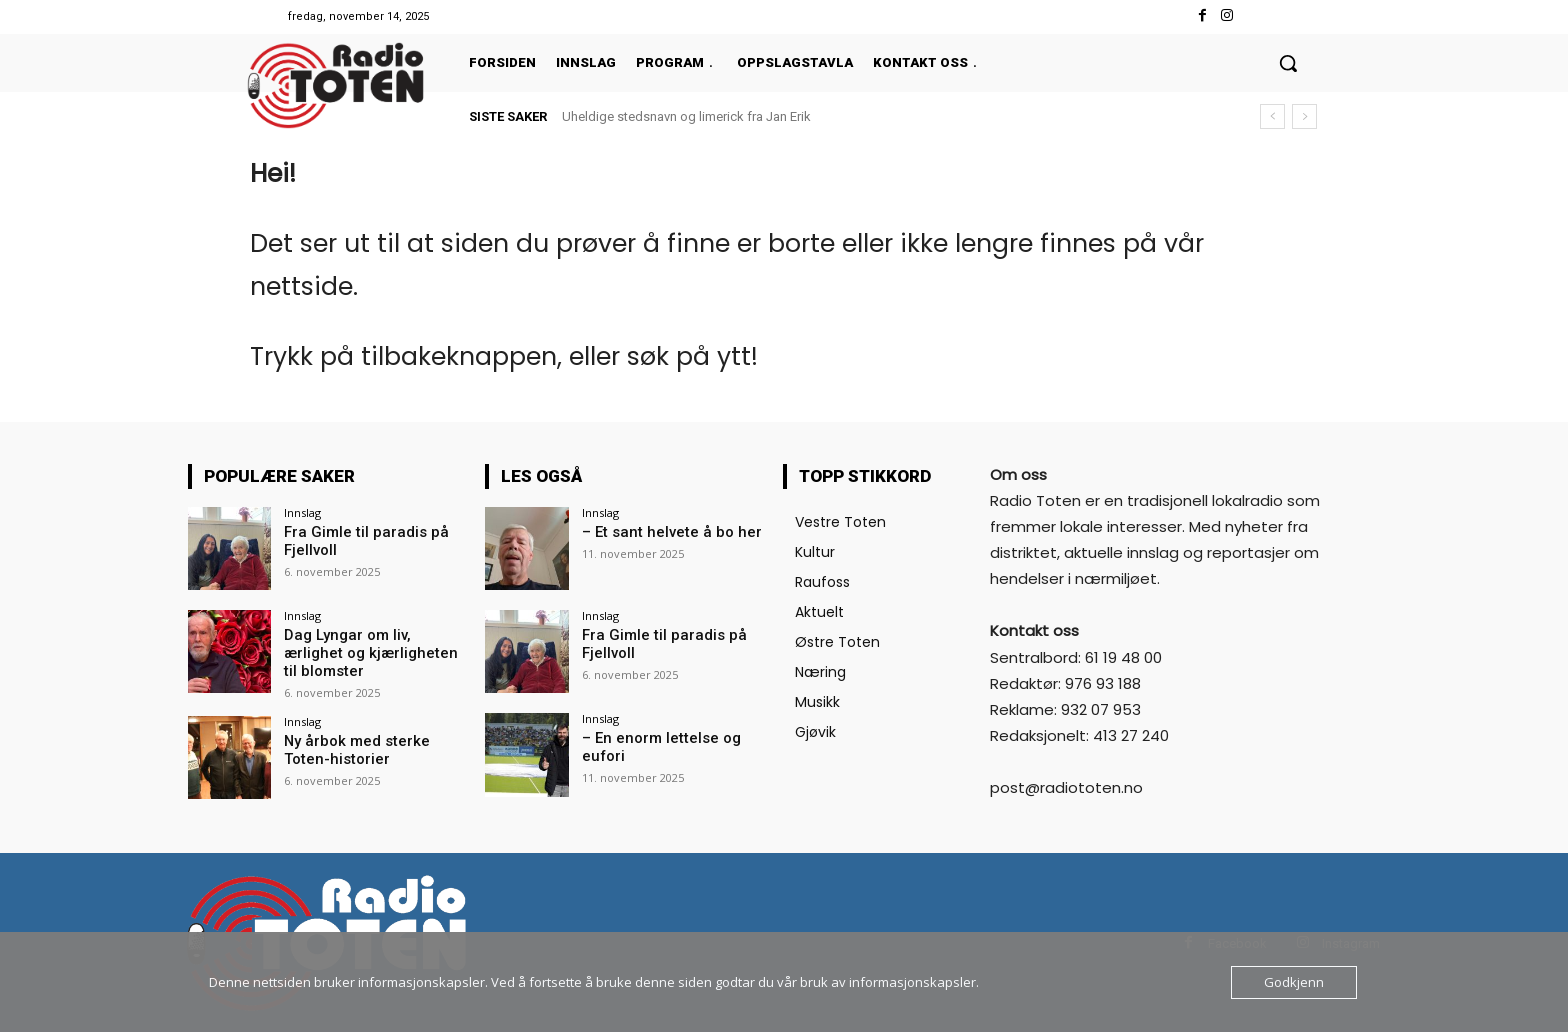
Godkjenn (1294, 982)
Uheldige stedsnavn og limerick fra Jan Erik (686, 116)
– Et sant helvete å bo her (662, 532)
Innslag (302, 512)
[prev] (1272, 116)
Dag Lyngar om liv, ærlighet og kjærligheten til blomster (374, 643)
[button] (1288, 63)
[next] (1304, 116)
